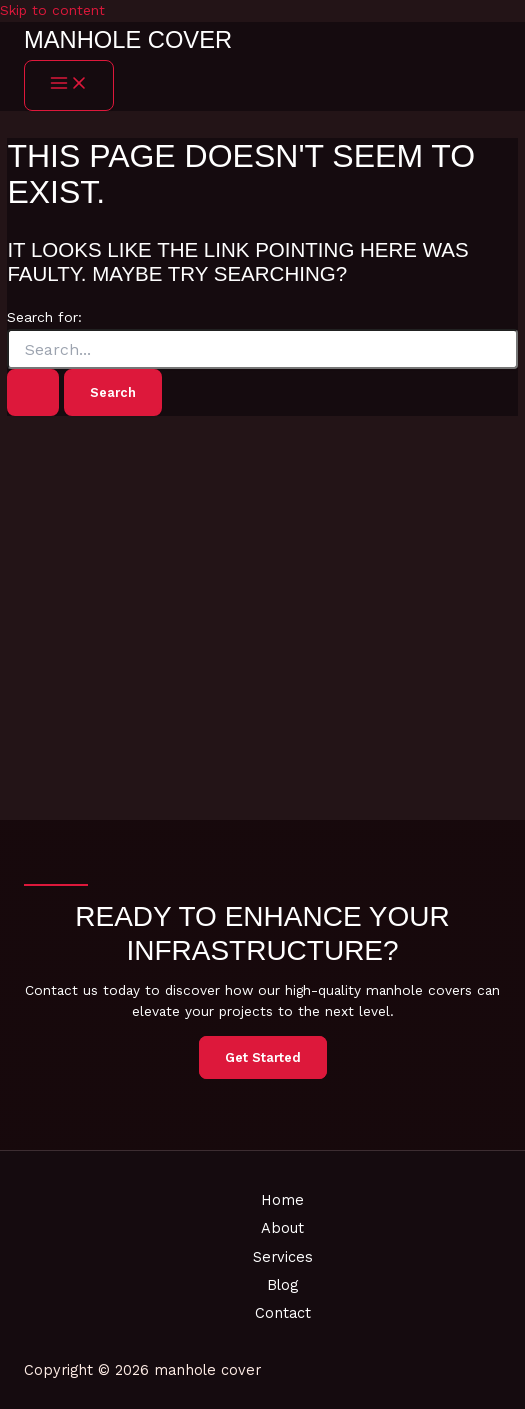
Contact (283, 1313)
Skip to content (52, 10)
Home (282, 1200)
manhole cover (128, 40)
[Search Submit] (33, 392)
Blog (282, 1285)
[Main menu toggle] (69, 85)
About (282, 1228)
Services (283, 1257)
